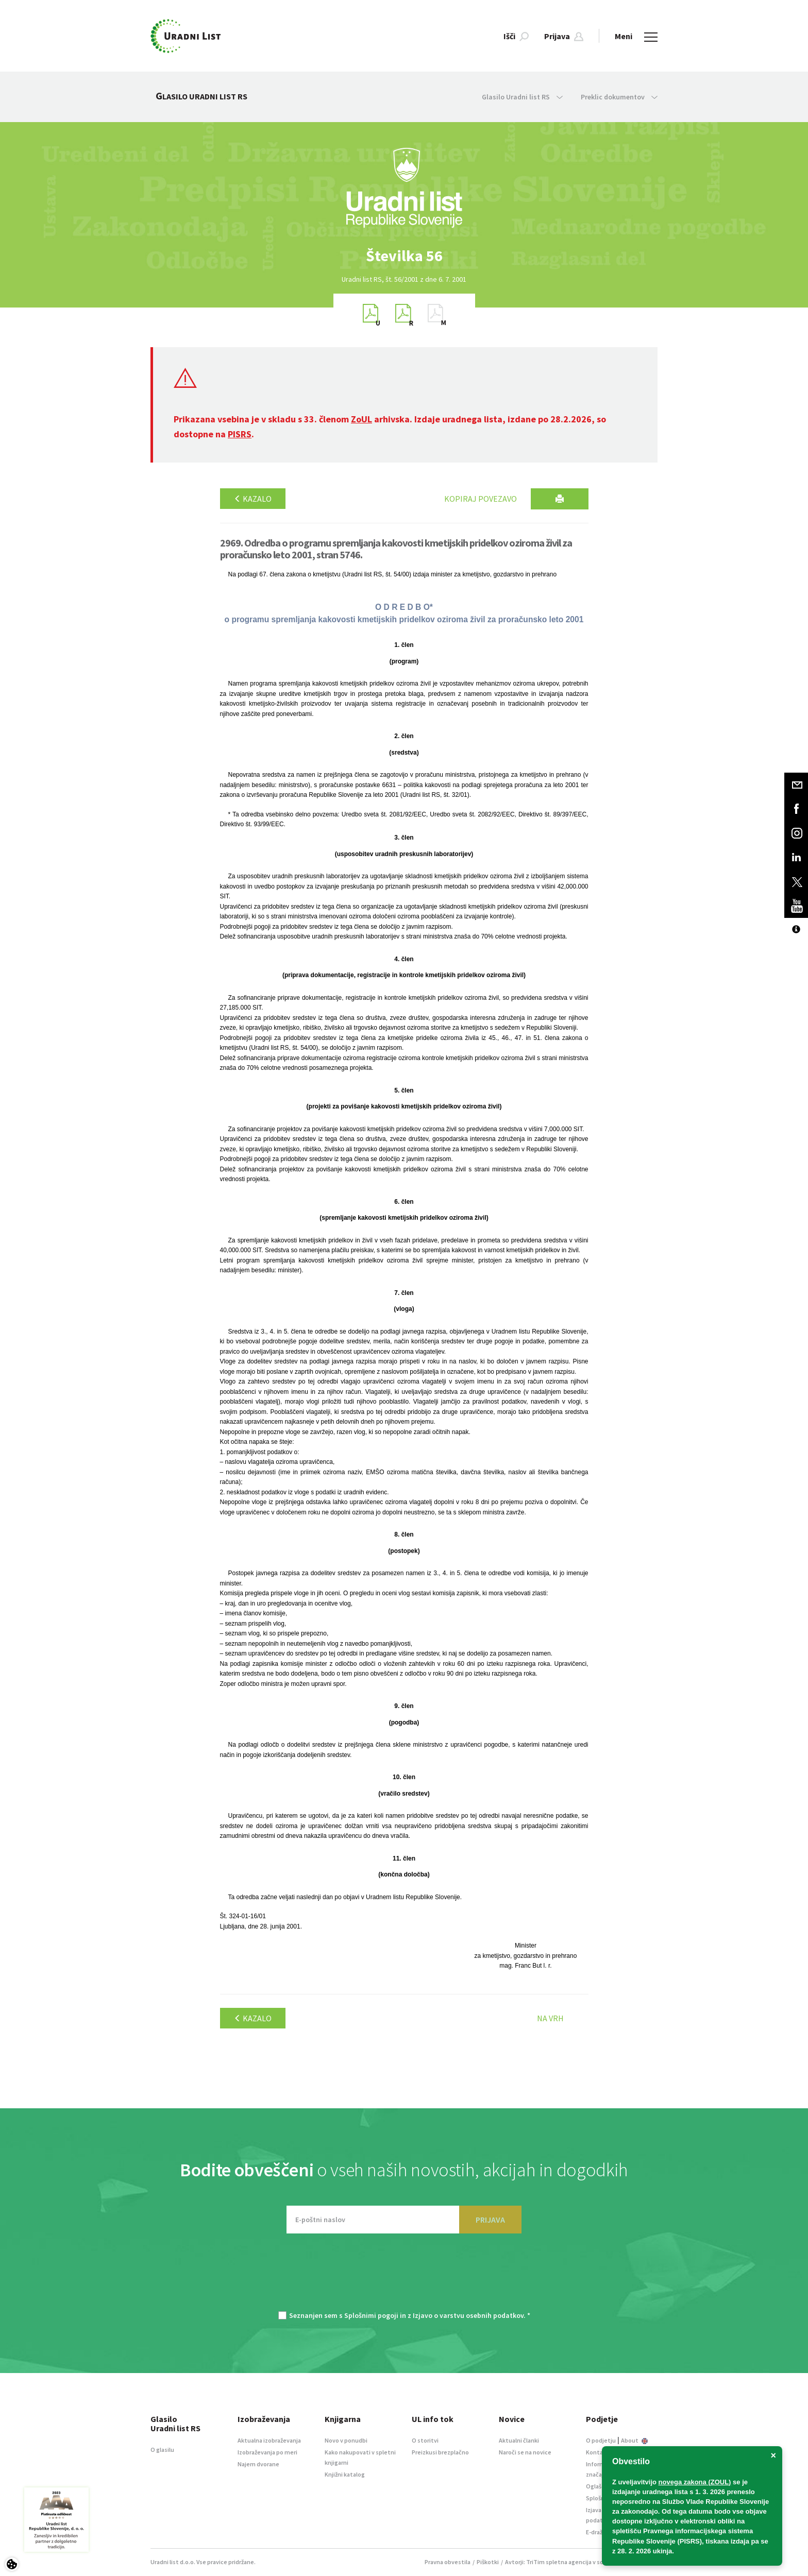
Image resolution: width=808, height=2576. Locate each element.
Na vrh (550, 2018)
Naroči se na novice (525, 2452)
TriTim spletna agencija (559, 2562)
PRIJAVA (490, 2219)
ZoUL (361, 419)
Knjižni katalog (345, 2474)
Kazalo (253, 498)
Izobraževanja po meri (267, 2452)
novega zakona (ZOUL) (695, 2482)
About (634, 2440)
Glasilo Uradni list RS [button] (522, 96)
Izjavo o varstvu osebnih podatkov (468, 2315)
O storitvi (425, 2440)
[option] (404, 255)
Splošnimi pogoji (371, 2315)
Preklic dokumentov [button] (619, 96)
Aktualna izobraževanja (269, 2440)
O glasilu (162, 2449)
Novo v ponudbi (346, 2440)
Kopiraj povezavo (480, 498)
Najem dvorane (258, 2464)
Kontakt (597, 2452)
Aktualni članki (519, 2440)
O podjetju (601, 2440)
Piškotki (488, 2562)
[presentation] (404, 2277)
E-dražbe (598, 2532)
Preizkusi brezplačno (440, 2452)
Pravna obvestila (447, 2562)
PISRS (239, 434)
